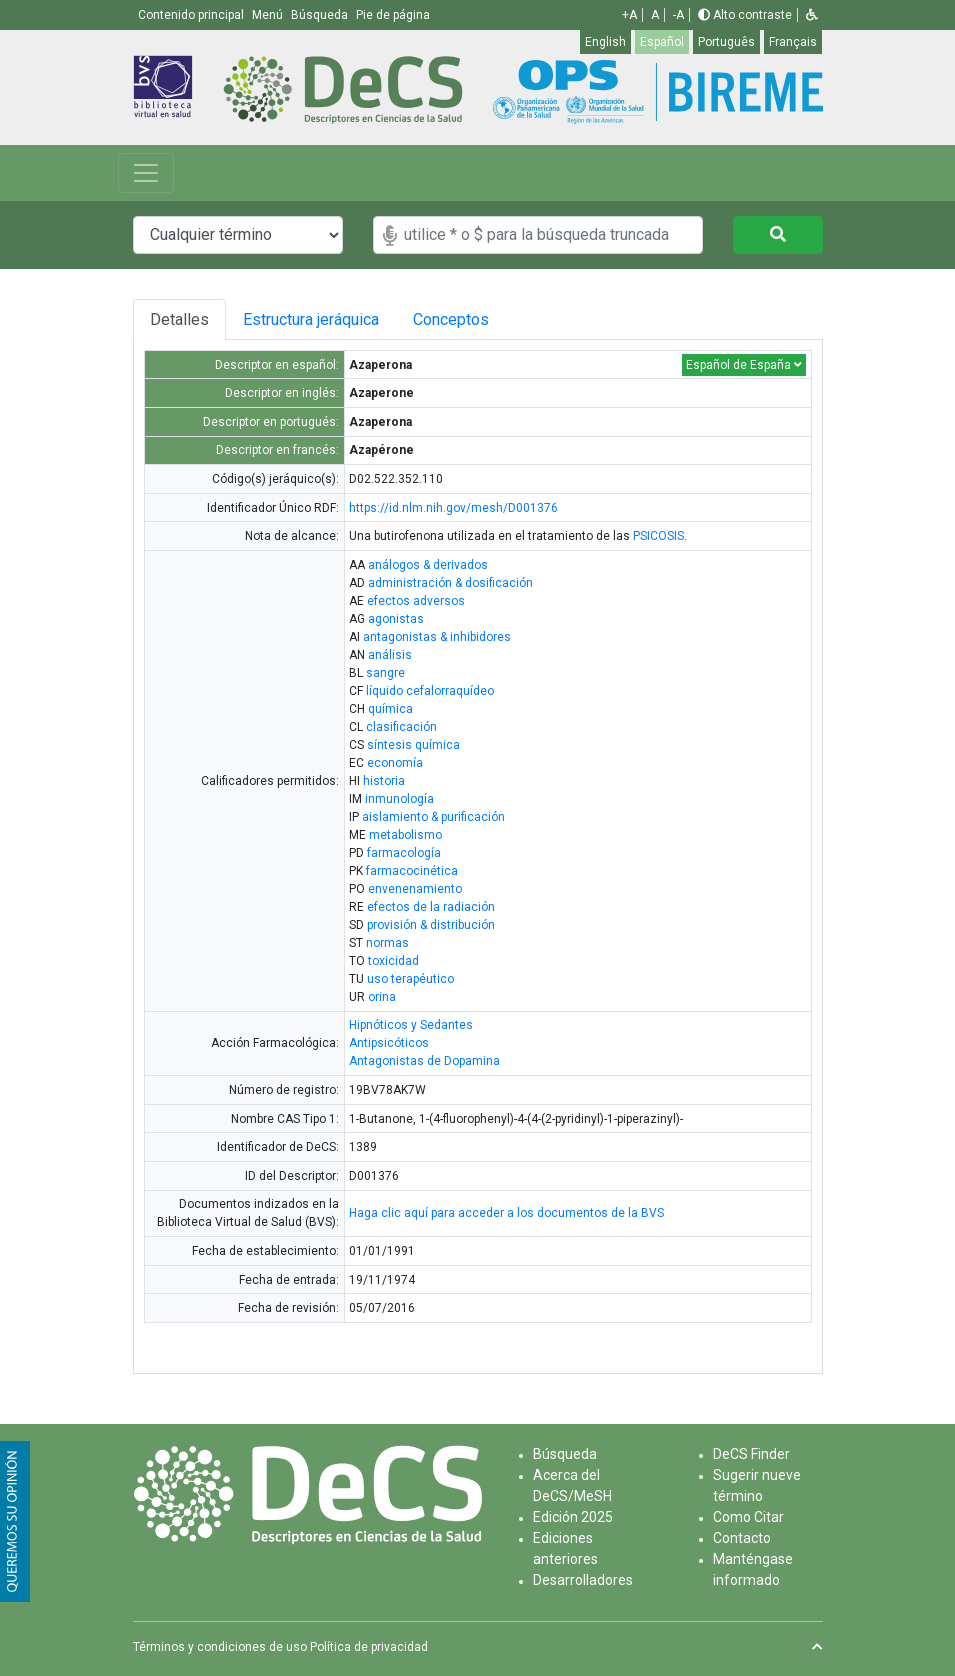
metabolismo (405, 835)
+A (629, 15)
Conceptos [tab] (470, 319)
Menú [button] (269, 15)
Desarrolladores (583, 1580)
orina (382, 997)
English (605, 42)
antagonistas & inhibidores (437, 637)
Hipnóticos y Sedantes (411, 1025)
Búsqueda (565, 1454)
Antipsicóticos (389, 1043)
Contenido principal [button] (192, 15)
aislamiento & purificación (433, 817)
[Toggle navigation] (146, 173)
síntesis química (413, 745)
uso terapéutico (410, 979)
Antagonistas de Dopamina (424, 1061)
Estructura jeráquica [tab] (314, 319)
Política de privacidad (369, 1647)
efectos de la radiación (431, 907)
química (390, 709)
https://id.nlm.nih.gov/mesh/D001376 (453, 508)
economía (395, 763)
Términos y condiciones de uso (220, 1647)
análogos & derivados (428, 565)
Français (793, 42)
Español (662, 42)
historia (384, 781)
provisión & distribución (431, 925)
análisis (390, 655)
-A (678, 15)
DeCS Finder (751, 1454)
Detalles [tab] (179, 319)
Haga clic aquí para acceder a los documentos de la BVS (506, 1213)
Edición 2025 (573, 1517)
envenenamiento (415, 889)
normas (387, 943)
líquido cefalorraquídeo (430, 691)
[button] (812, 15)
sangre (385, 673)
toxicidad (393, 961)
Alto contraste (745, 15)
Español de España (744, 365)
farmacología (404, 853)
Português (726, 42)
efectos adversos (416, 601)
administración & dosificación (450, 583)
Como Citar (748, 1517)
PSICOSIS (658, 536)
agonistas (396, 619)
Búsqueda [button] (321, 15)
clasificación (401, 727)
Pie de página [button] (393, 15)
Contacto (742, 1538)
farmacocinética (412, 871)
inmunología (399, 799)
